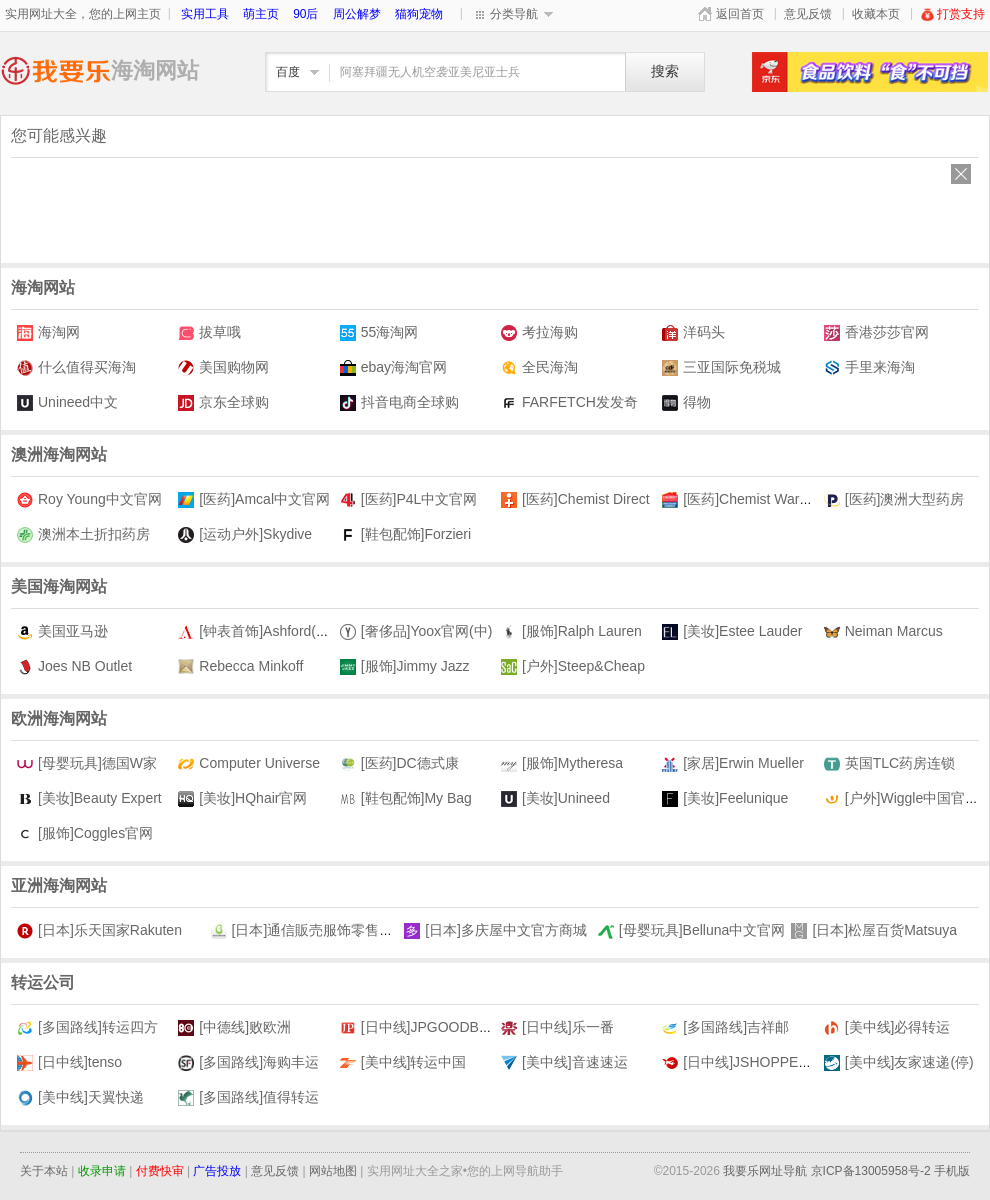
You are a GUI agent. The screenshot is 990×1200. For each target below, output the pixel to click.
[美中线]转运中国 (403, 1062)
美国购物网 (223, 367)
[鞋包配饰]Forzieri (405, 534)
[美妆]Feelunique (725, 798)
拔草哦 (209, 332)
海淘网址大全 (55, 70)
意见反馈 (808, 14)
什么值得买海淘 (76, 367)
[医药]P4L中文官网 (409, 499)
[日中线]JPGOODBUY (419, 1027)
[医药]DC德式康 (399, 763)
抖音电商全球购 (399, 402)
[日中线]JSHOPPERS (740, 1062)
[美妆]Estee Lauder (732, 631)
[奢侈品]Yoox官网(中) (416, 631)
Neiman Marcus (883, 631)
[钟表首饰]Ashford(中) (256, 631)
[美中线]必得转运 (887, 1027)
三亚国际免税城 (721, 367)
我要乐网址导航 (765, 1171)
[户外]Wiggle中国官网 (902, 798)
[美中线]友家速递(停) (899, 1062)
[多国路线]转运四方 (87, 1027)
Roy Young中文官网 (89, 499)
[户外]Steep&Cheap (573, 666)
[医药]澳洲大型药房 (894, 499)
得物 (686, 402)
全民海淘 (539, 367)
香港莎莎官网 (876, 332)
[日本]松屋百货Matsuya (874, 930)
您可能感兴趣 (59, 135)
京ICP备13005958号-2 (871, 1171)
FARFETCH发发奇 (569, 402)
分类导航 (514, 14)
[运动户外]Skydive (245, 534)
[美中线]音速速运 (564, 1062)
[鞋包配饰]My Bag (406, 798)
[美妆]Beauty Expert (89, 798)
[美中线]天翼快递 (80, 1097)
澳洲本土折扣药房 (83, 534)
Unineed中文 (67, 402)
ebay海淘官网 (393, 367)
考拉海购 (539, 332)
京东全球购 (223, 402)
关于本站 (44, 1171)
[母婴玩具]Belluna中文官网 (691, 930)
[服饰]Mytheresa (562, 763)
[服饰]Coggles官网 (85, 833)
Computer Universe (249, 763)
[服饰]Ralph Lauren (571, 631)
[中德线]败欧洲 (234, 1027)
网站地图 (333, 1171)
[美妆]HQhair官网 (242, 798)
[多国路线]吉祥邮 (725, 1027)
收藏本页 (876, 14)
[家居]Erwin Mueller (733, 763)
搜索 (665, 71)
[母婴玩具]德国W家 (87, 763)
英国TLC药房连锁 (889, 763)
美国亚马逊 (62, 631)
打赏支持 (952, 14)
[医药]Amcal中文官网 (254, 499)
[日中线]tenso (69, 1062)
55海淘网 (379, 332)
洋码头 (693, 332)
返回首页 (740, 14)
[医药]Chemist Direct (575, 499)
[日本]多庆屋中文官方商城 (495, 930)
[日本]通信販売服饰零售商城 (309, 930)
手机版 (952, 1171)
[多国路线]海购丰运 (248, 1062)
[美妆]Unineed (555, 798)
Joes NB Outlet (74, 666)
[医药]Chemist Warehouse (753, 499)
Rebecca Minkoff (240, 666)
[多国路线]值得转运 (248, 1097)
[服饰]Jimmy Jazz (405, 666)
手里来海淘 (869, 367)
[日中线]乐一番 (557, 1027)
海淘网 (48, 332)
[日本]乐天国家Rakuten (99, 930)
